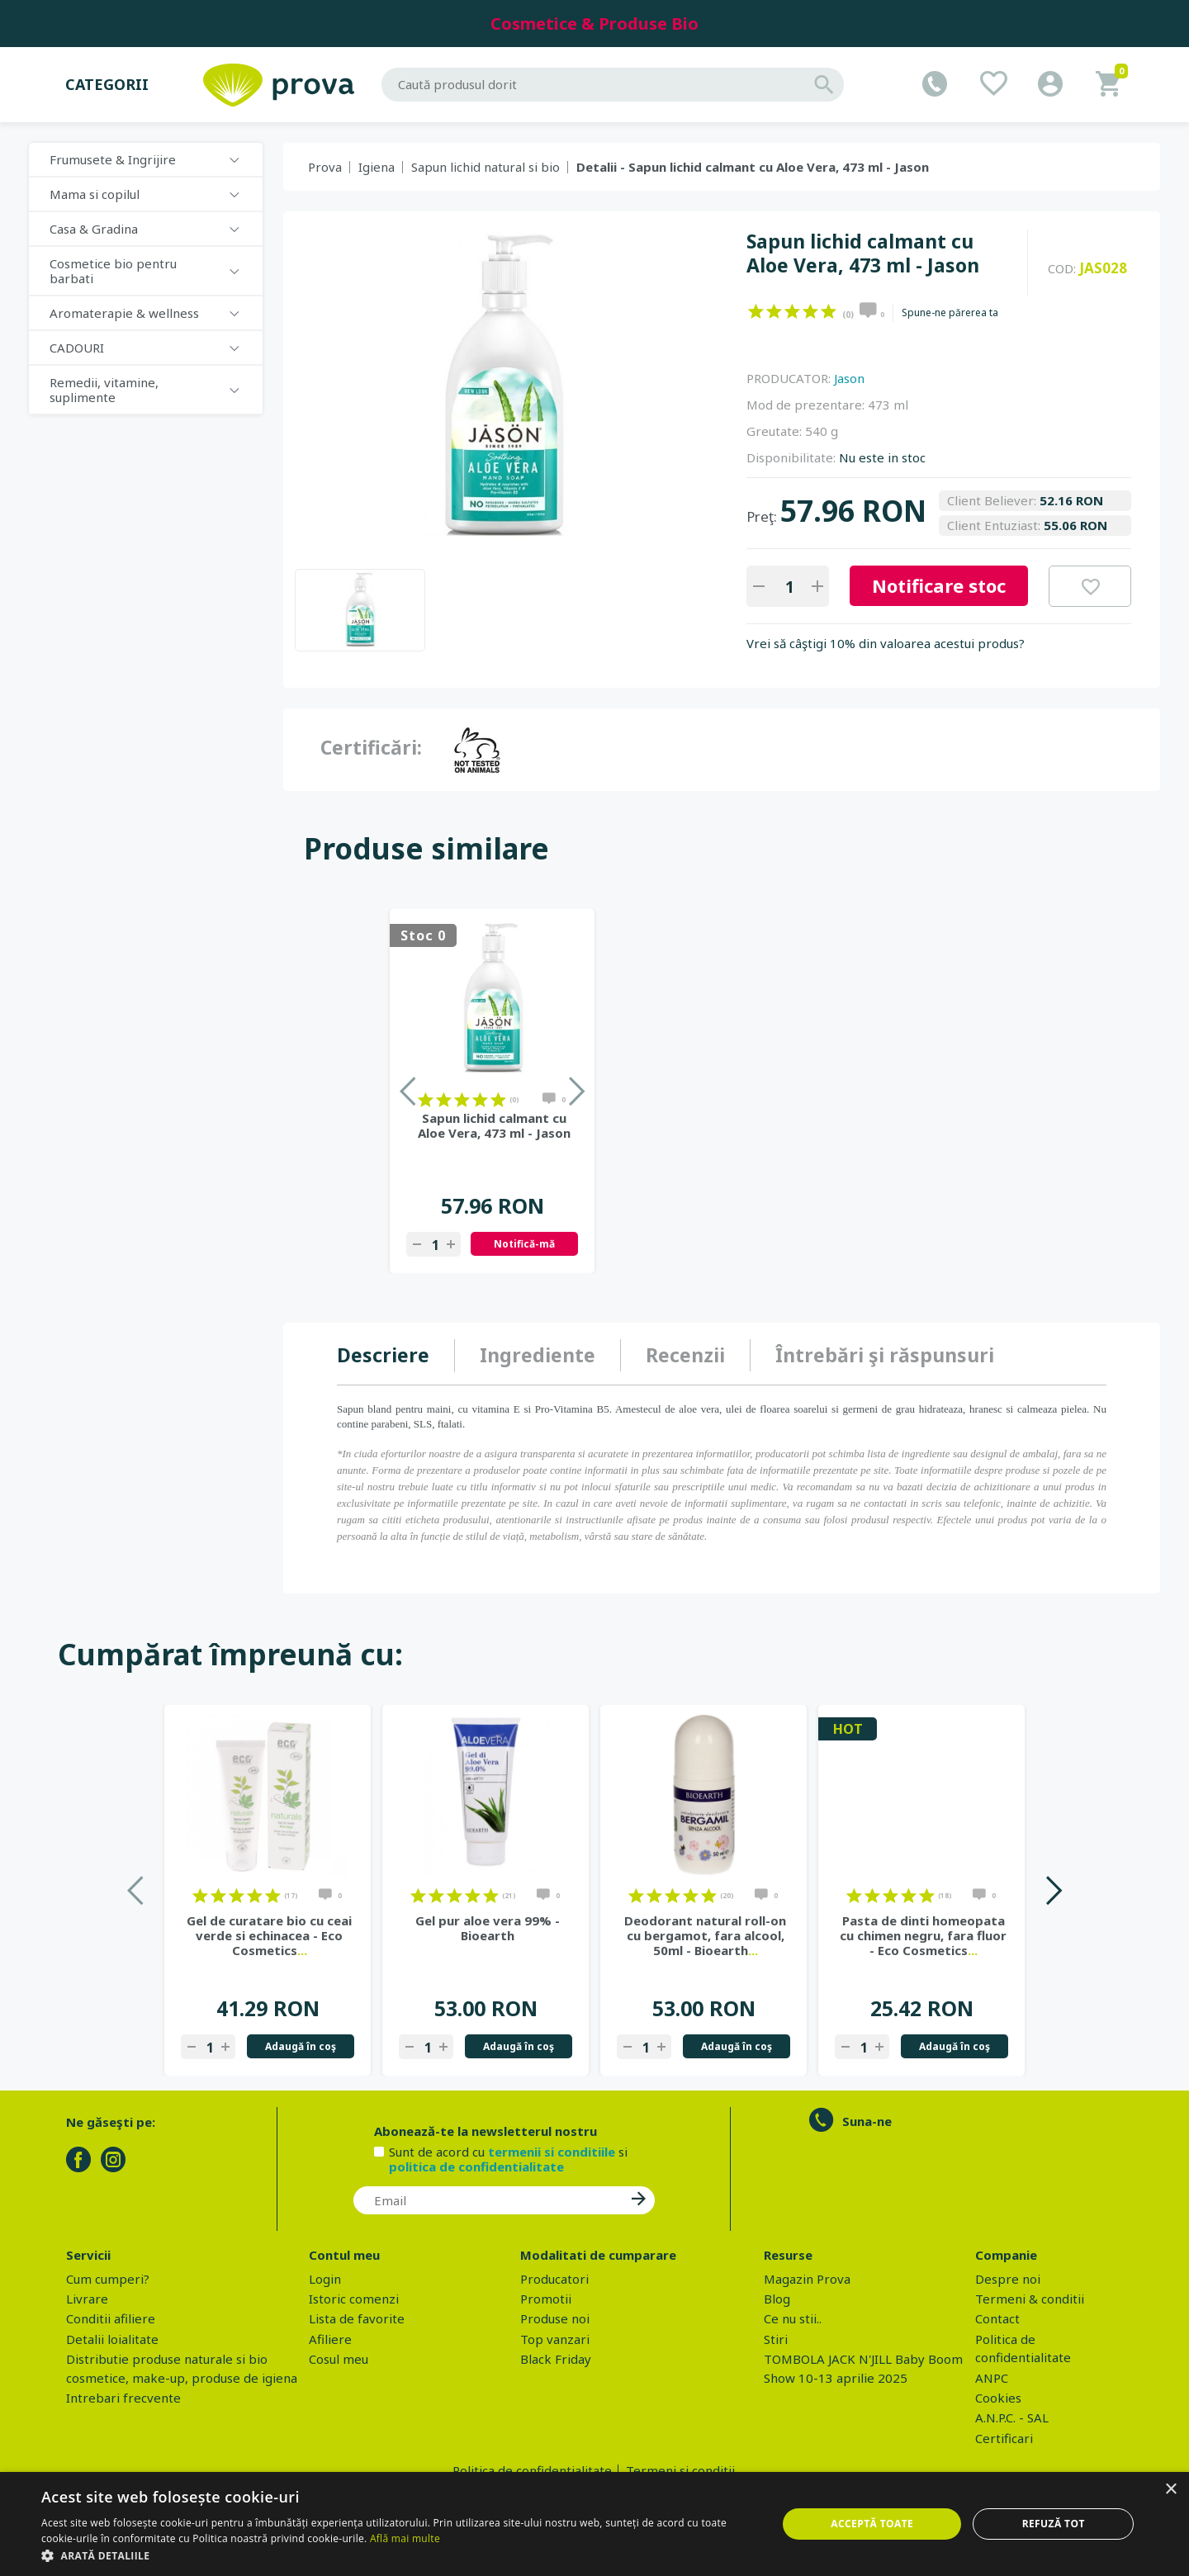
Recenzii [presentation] (685, 1355)
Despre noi (1007, 2279)
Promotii (545, 2298)
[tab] (396, 1355)
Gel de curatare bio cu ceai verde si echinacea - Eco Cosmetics (269, 1935)
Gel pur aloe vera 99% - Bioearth (487, 1928)
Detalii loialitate (112, 2339)
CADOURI (77, 347)
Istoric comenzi (354, 2298)
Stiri (776, 2339)
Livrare (87, 2298)
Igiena (376, 167)
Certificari (1004, 2438)
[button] (398, 2555)
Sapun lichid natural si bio (485, 167)
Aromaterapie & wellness (124, 313)
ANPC (991, 2378)
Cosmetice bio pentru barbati (113, 270)
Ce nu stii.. (793, 2318)
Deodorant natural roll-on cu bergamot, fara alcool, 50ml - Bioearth (705, 1935)
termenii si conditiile (551, 2151)
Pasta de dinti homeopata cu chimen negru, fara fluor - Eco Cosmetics (923, 1935)
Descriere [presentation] (383, 1355)
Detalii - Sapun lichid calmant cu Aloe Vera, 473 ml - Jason (752, 167)
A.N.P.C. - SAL (1012, 2417)
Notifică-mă (524, 1244)
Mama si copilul (95, 194)
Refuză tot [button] (1053, 2524)
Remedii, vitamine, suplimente (104, 389)
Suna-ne (867, 2121)
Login (325, 2279)
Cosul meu (338, 2359)
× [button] (1170, 2490)
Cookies (998, 2397)
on (755, 311)
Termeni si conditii (680, 2470)
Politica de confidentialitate (532, 2470)
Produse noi (555, 2318)
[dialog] (594, 2524)
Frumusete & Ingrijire (113, 159)
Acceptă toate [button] (872, 2524)
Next (1053, 1890)
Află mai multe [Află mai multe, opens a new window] (405, 2538)
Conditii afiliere (110, 2318)
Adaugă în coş (300, 2046)
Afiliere (330, 2339)
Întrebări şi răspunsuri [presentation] (884, 1355)
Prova (325, 167)
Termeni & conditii (1029, 2298)
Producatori (554, 2279)
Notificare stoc (939, 585)
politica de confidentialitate (476, 2166)
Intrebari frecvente (123, 2397)
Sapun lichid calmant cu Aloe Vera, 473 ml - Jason (494, 1125)
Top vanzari (555, 2339)
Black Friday (555, 2359)
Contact (997, 2318)
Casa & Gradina (94, 228)
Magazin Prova (807, 2279)
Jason (849, 378)
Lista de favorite (357, 2318)
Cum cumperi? (107, 2279)
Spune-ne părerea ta (950, 313)
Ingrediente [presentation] (537, 1355)
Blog (777, 2298)
